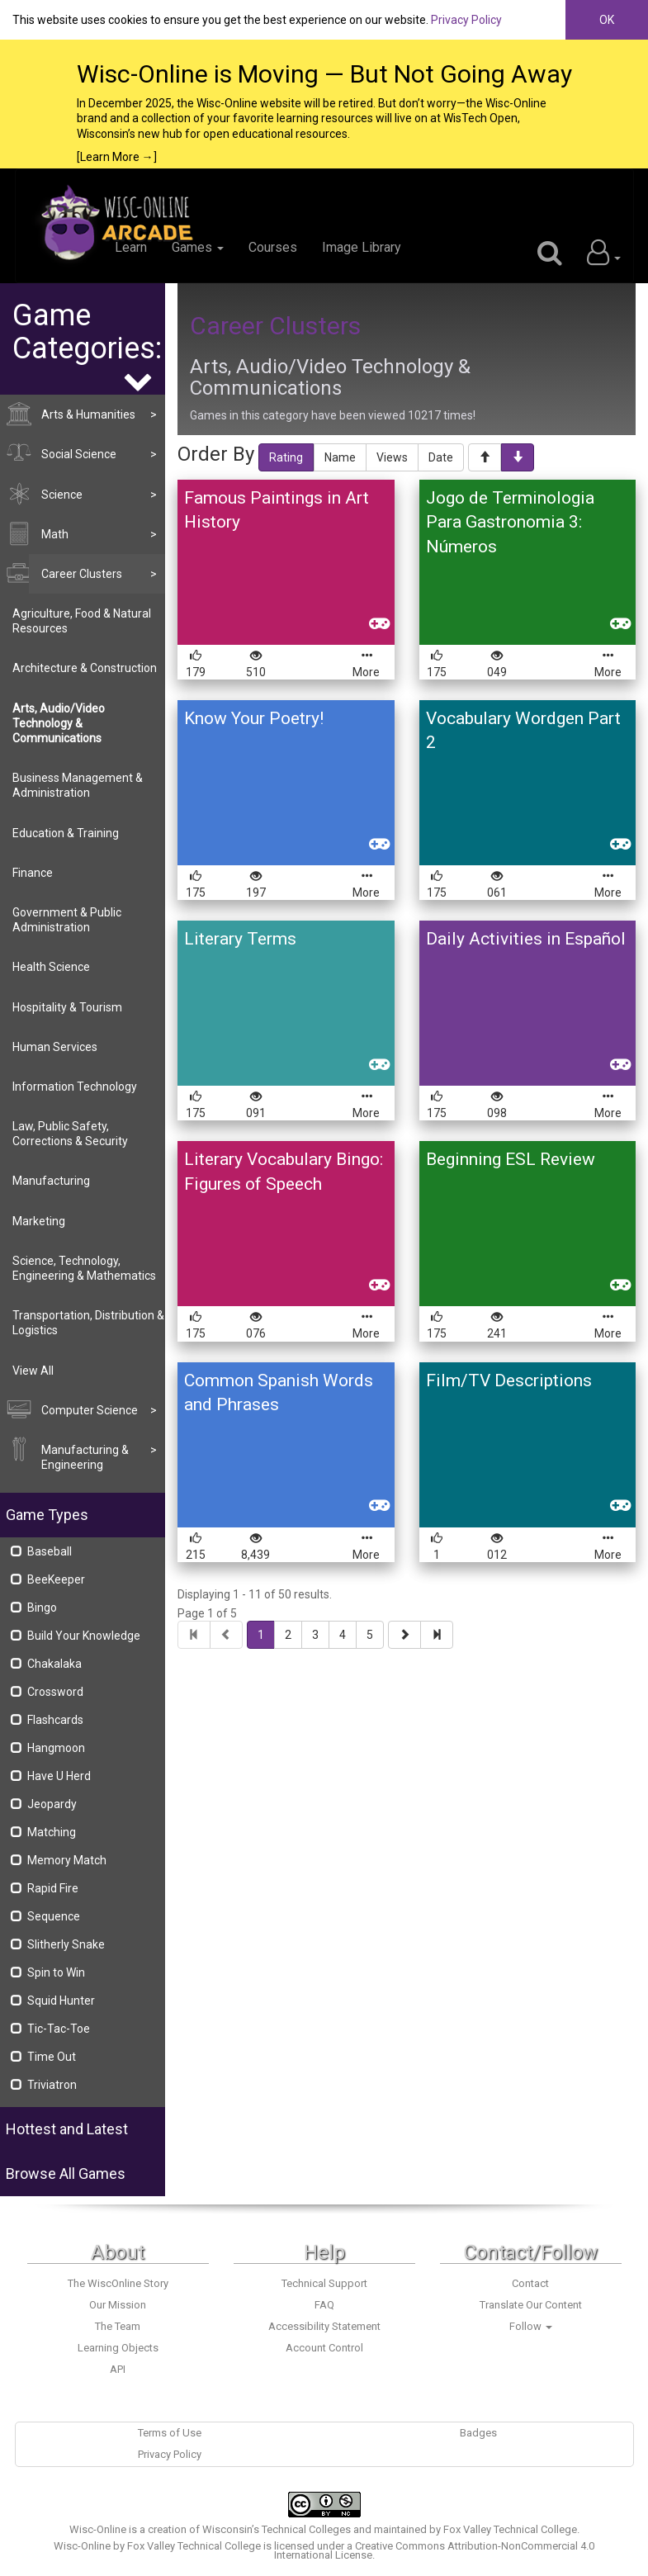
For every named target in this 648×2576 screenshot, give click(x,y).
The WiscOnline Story (118, 2283)
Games (198, 247)
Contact (530, 2283)
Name (340, 457)
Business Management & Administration (77, 785)
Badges (478, 2433)
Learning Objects (118, 2348)
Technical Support (324, 2283)
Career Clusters (275, 325)
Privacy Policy (466, 19)
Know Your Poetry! (254, 718)
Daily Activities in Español (526, 939)
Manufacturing (51, 1180)
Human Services (54, 1047)
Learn (131, 247)
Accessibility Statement (324, 2326)
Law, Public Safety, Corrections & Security (70, 1134)
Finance (32, 872)
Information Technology (74, 1086)
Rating (286, 457)
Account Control (324, 2348)
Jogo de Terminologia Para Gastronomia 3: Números (510, 522)
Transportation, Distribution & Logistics (88, 1323)
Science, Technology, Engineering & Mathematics (84, 1268)
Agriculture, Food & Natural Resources (81, 621)
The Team (117, 2326)
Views (392, 457)
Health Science (51, 966)
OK (606, 19)
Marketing (38, 1221)
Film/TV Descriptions (509, 1380)
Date (440, 457)
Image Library (361, 247)
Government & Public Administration (66, 920)
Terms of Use (169, 2433)
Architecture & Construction (84, 668)
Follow (530, 2326)
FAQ (324, 2305)
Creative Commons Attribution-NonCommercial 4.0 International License (434, 2550)
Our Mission (117, 2305)
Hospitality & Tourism (67, 1007)
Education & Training (65, 833)
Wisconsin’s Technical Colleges (276, 2529)
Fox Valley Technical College (510, 2529)
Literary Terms (240, 939)
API (117, 2369)
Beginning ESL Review (510, 1159)
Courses (272, 247)
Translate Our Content (531, 2305)
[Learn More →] (117, 156)
